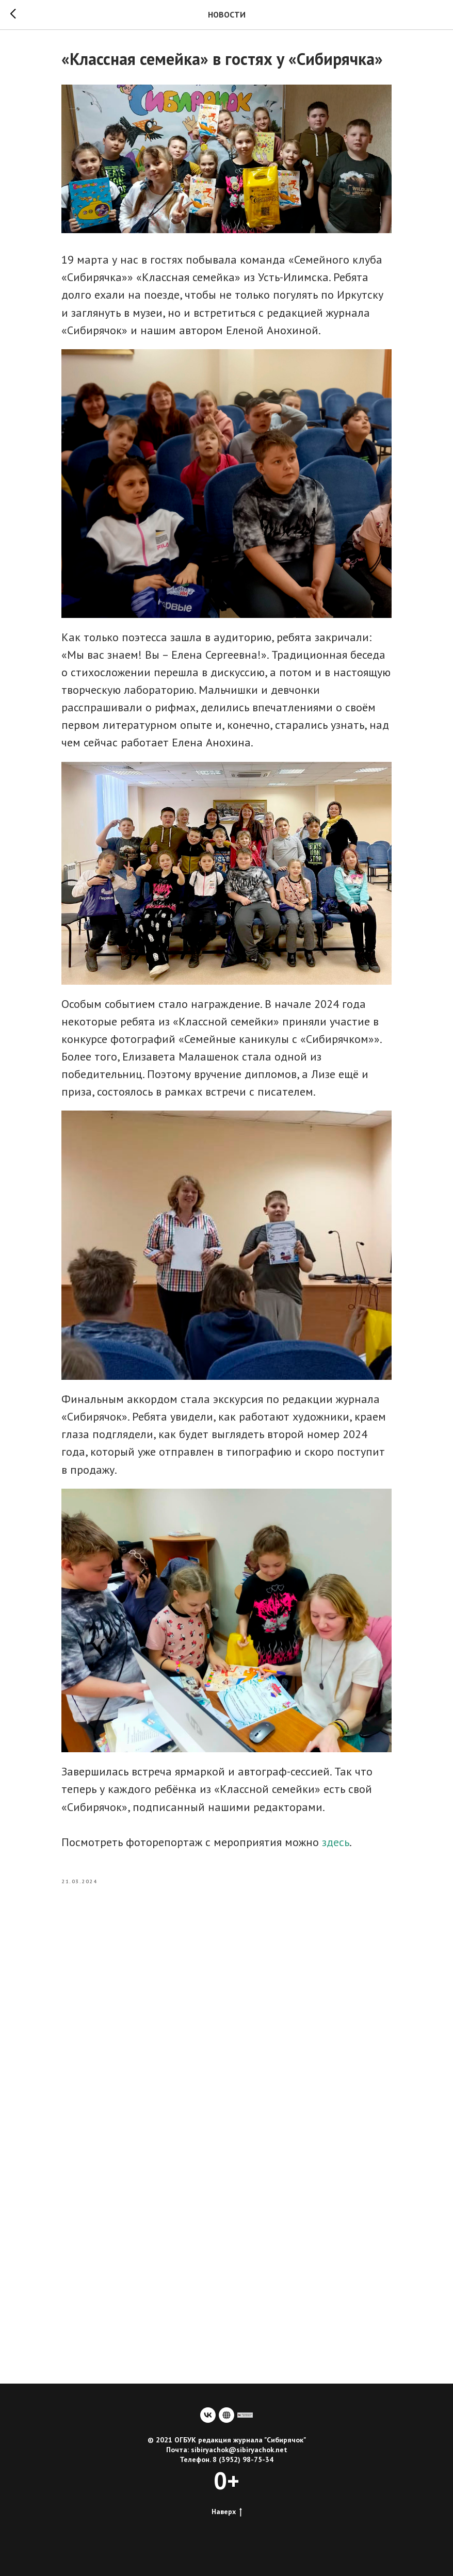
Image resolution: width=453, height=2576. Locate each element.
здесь (335, 1842)
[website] (226, 2415)
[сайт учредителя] (245, 2415)
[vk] (208, 2415)
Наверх (227, 2512)
